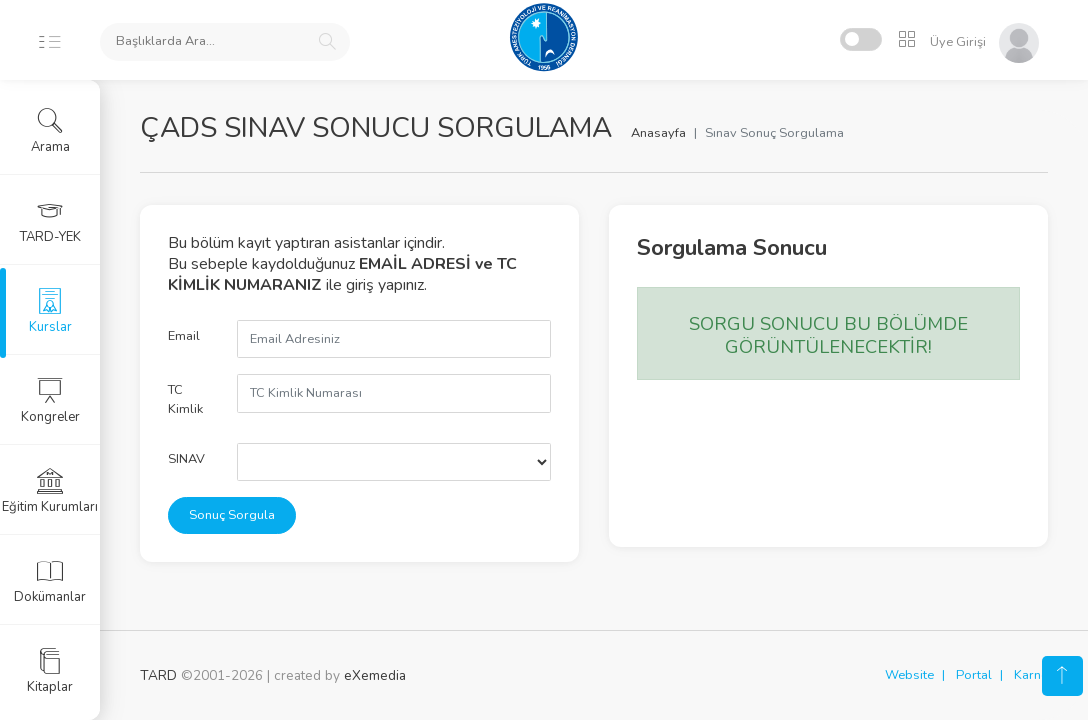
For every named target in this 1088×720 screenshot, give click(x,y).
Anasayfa (658, 133)
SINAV (186, 459)
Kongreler (50, 401)
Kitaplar (50, 671)
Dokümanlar (50, 581)
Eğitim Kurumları (50, 491)
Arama (50, 131)
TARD (158, 675)
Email (184, 336)
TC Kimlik (185, 399)
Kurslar (50, 311)
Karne (1031, 675)
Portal (974, 675)
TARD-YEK (50, 221)
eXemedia (375, 675)
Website (909, 675)
